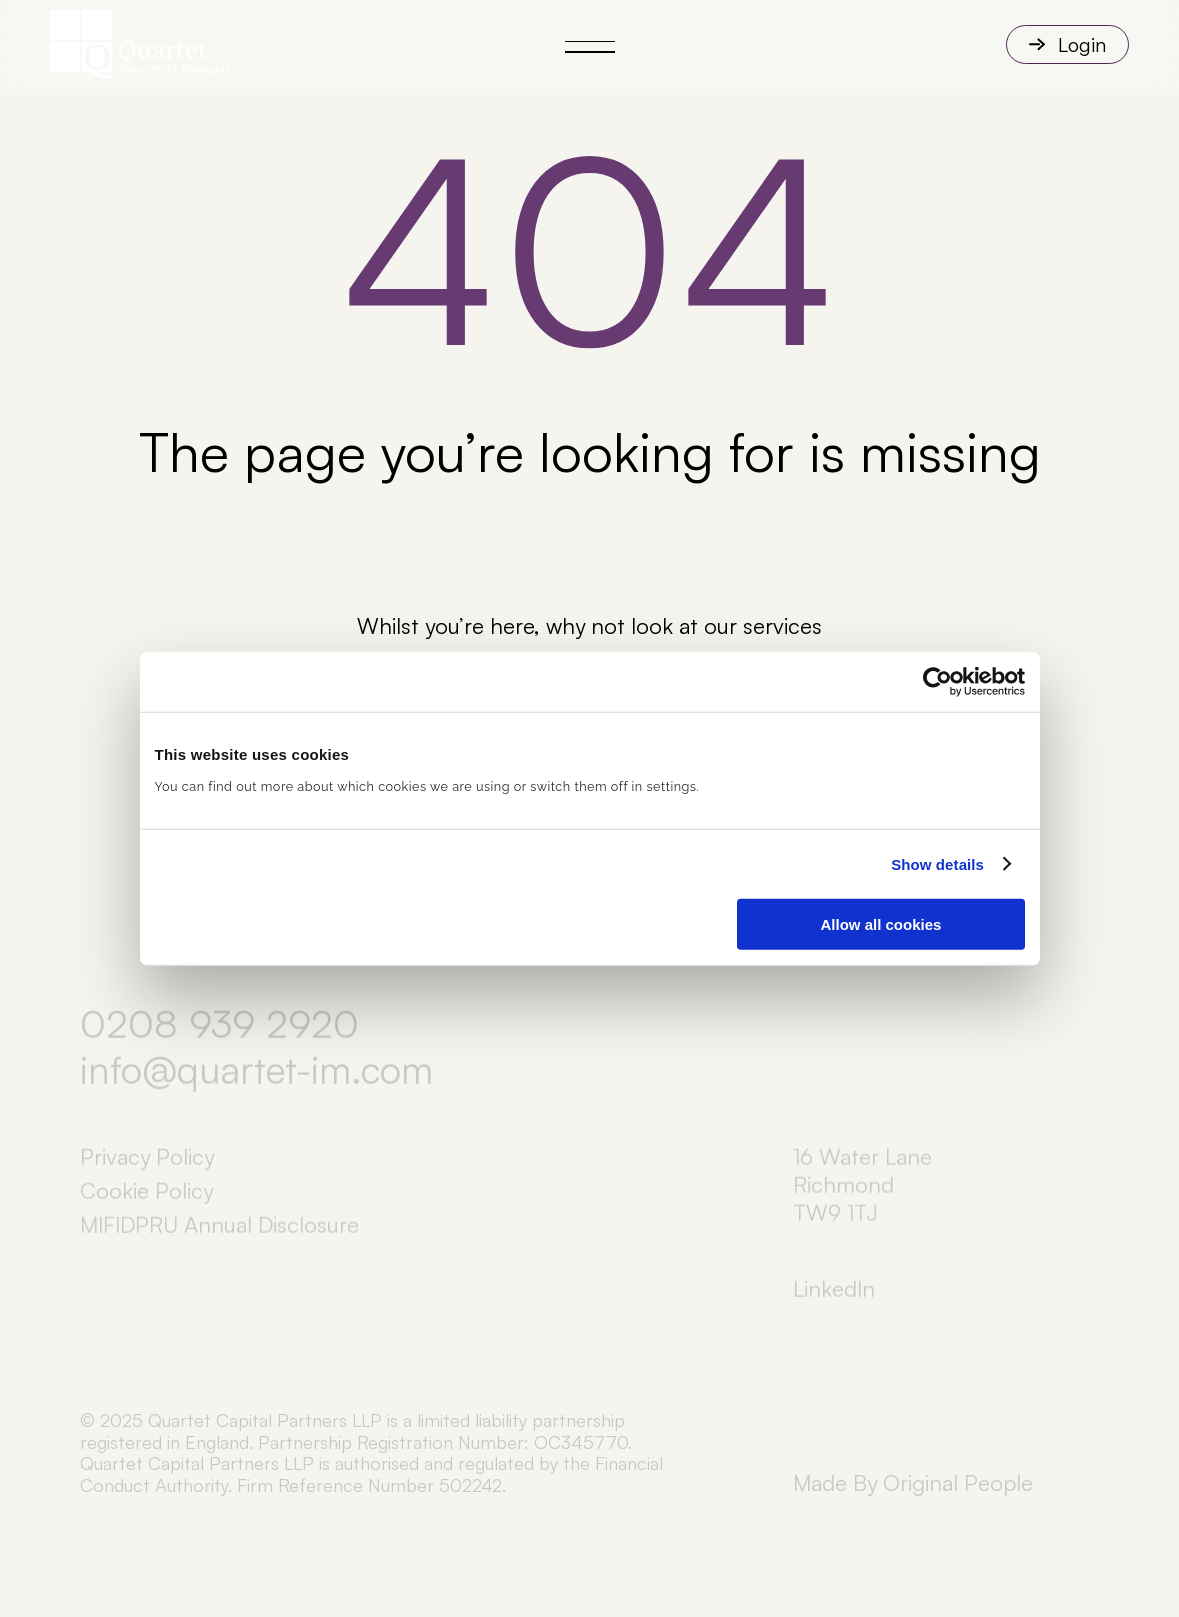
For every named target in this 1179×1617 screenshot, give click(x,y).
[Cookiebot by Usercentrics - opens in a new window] (937, 681)
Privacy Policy (147, 1167)
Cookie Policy (146, 1201)
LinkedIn (834, 1299)
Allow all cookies (881, 924)
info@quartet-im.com (256, 1081)
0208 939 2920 (219, 1035)
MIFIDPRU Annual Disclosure (219, 1235)
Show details (937, 863)
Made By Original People (913, 1482)
